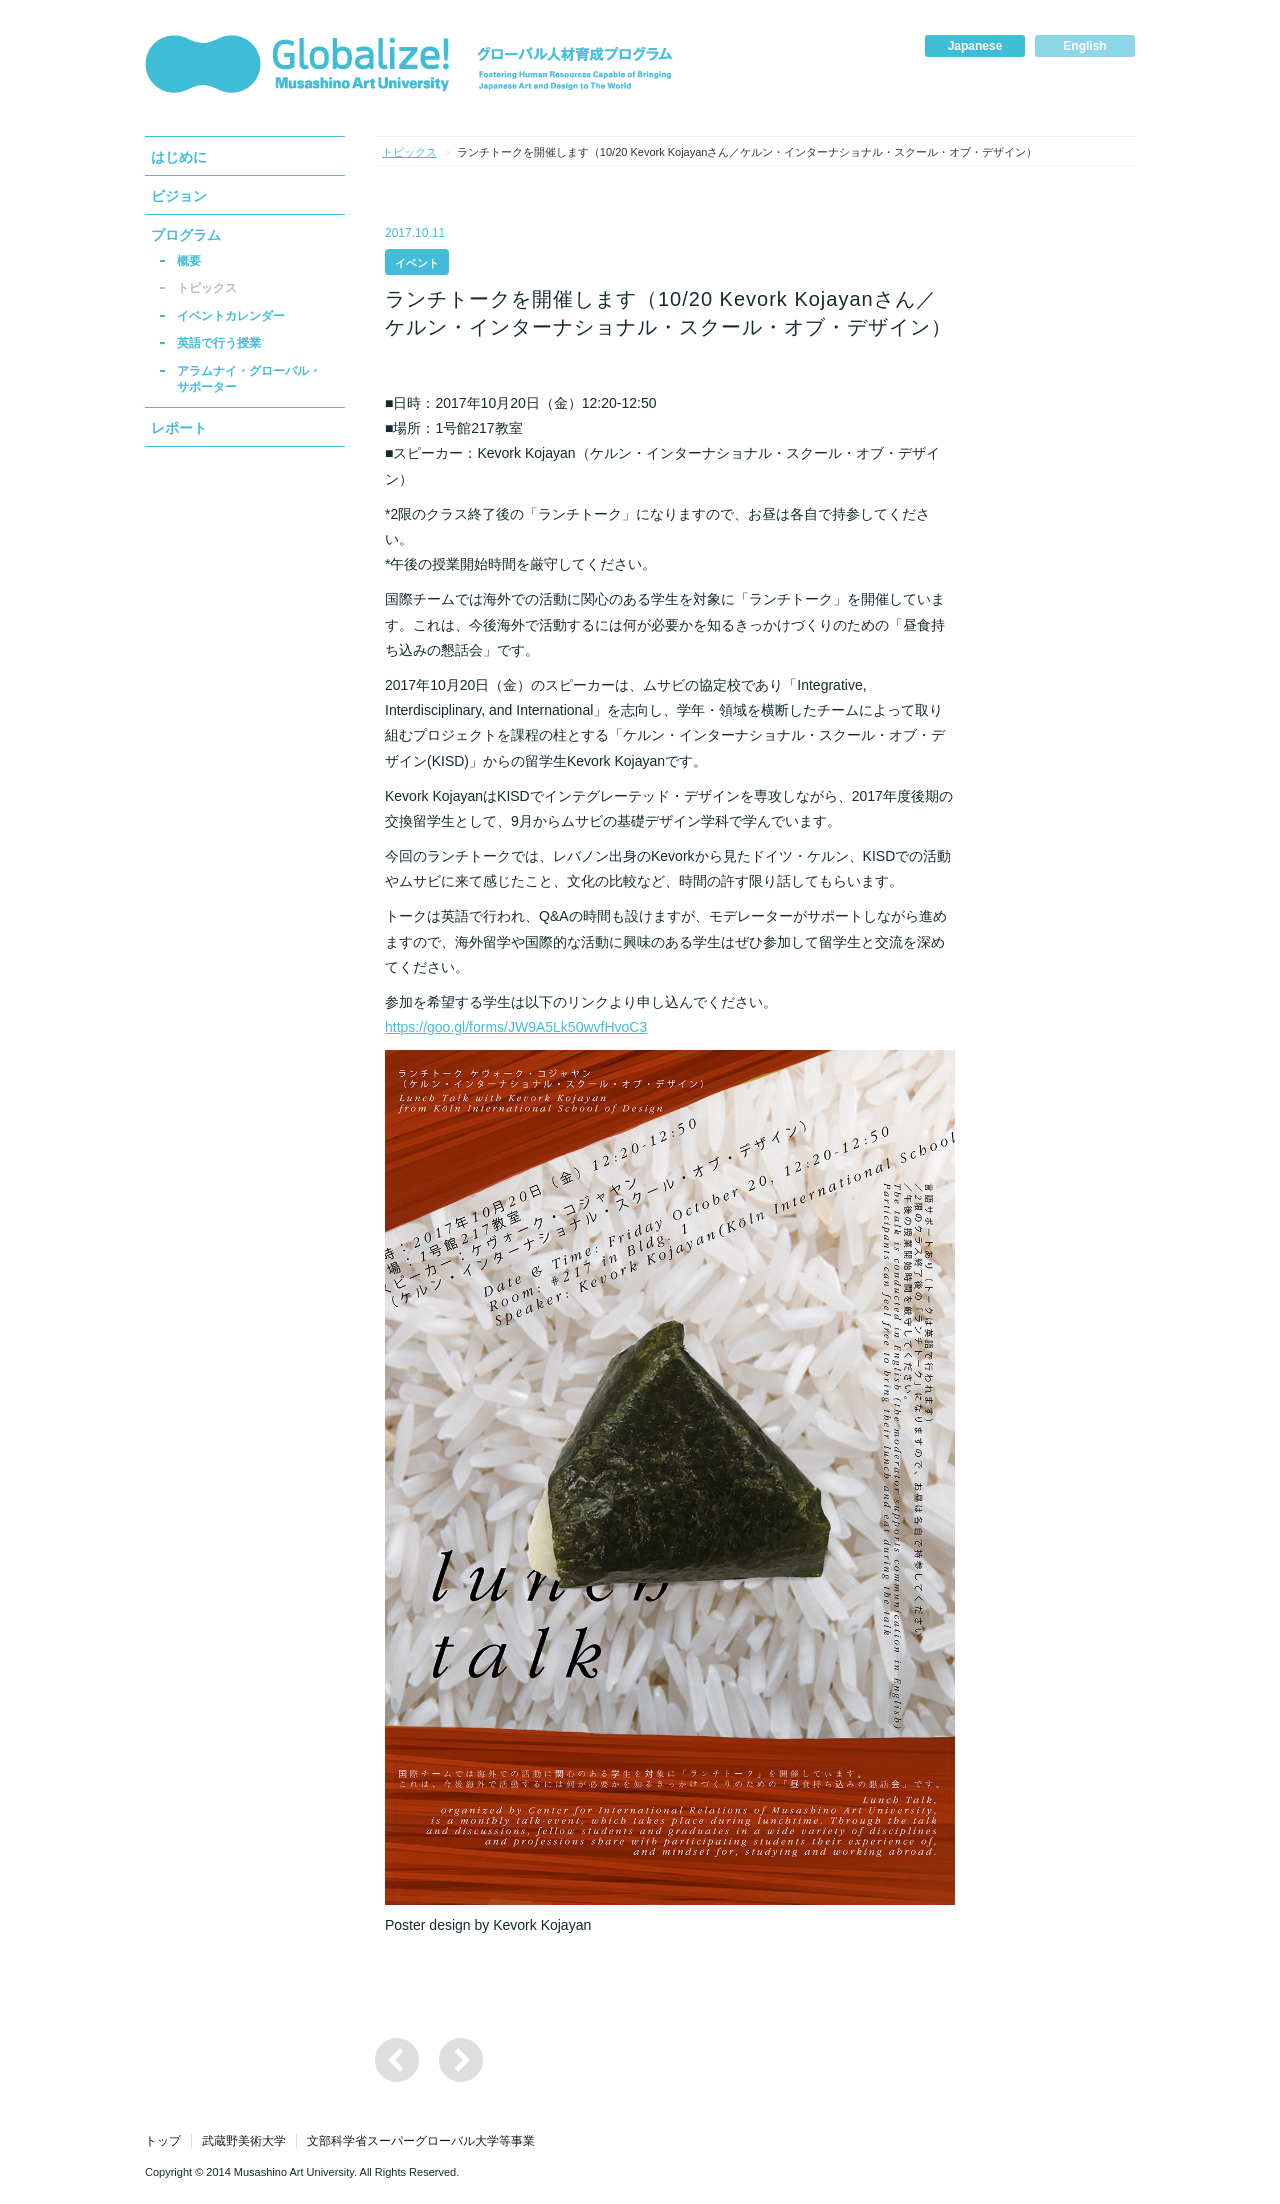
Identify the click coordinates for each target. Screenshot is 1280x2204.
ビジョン (179, 196)
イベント (417, 263)
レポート (179, 428)
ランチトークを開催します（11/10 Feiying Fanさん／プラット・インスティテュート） (397, 2060)
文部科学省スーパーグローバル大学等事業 (421, 2141)
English (1084, 46)
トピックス (207, 288)
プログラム (186, 235)
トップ (163, 2141)
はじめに (179, 157)
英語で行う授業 (219, 343)
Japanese (975, 46)
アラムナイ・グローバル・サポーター (249, 379)
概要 (189, 261)
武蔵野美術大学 (244, 2141)
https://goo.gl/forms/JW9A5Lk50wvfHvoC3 (516, 1027)
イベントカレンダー (231, 316)
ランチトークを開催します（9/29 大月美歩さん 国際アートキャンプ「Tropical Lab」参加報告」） (461, 2060)
